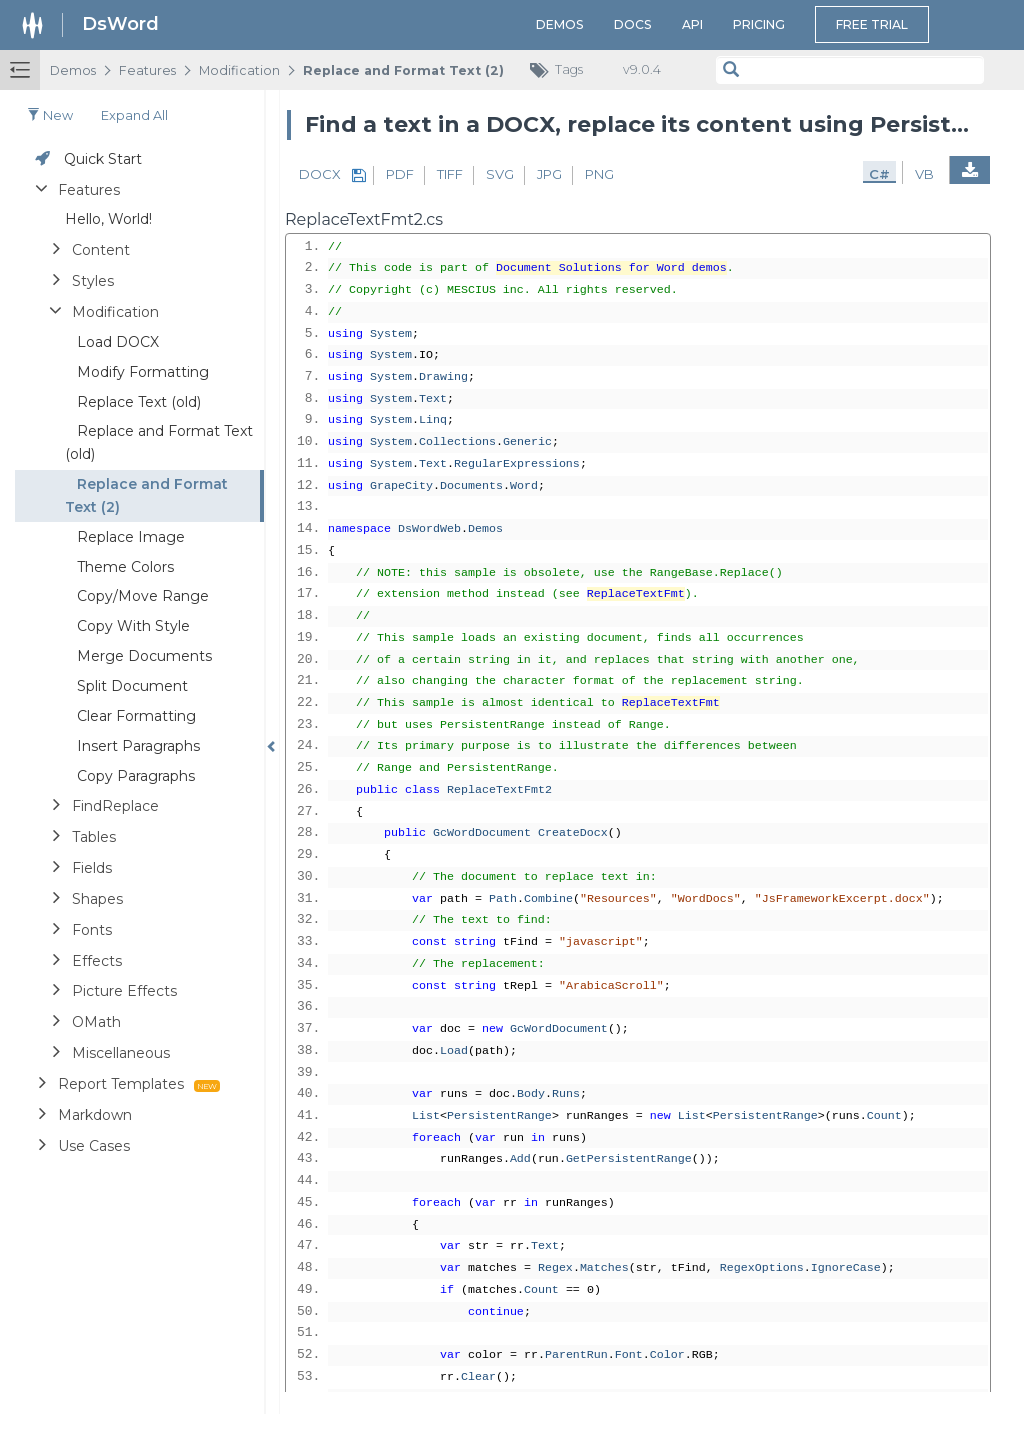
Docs (633, 24)
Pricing (759, 24)
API (692, 24)
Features (147, 70)
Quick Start (103, 159)
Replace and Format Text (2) (403, 70)
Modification (239, 70)
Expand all (134, 115)
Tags (561, 70)
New (50, 115)
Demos (560, 24)
